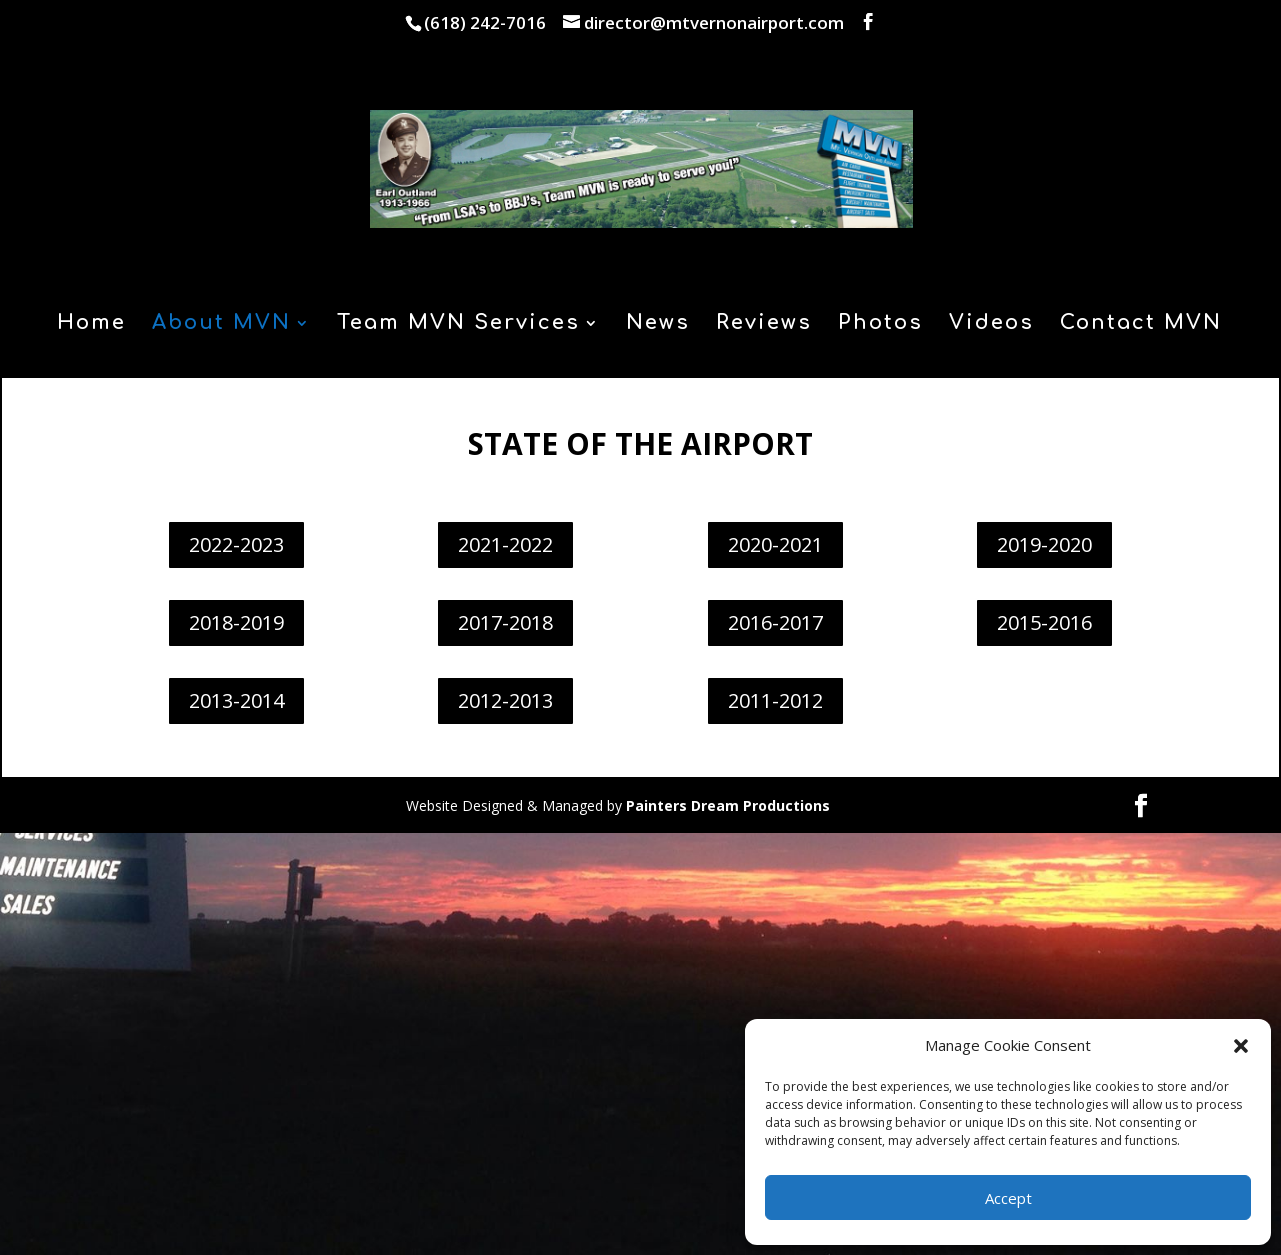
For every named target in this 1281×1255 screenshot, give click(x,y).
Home (91, 325)
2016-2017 (775, 622)
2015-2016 (1044, 622)
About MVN (221, 325)
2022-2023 (236, 544)
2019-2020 (1044, 544)
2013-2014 (236, 700)
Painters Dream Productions (728, 805)
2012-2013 (505, 700)
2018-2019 (236, 622)
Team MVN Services (458, 325)
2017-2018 (505, 622)
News (658, 325)
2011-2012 (775, 700)
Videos (991, 325)
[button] (1241, 1046)
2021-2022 (505, 544)
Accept (1008, 1198)
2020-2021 (775, 544)
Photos (880, 325)
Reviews (764, 325)
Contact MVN (1141, 325)
